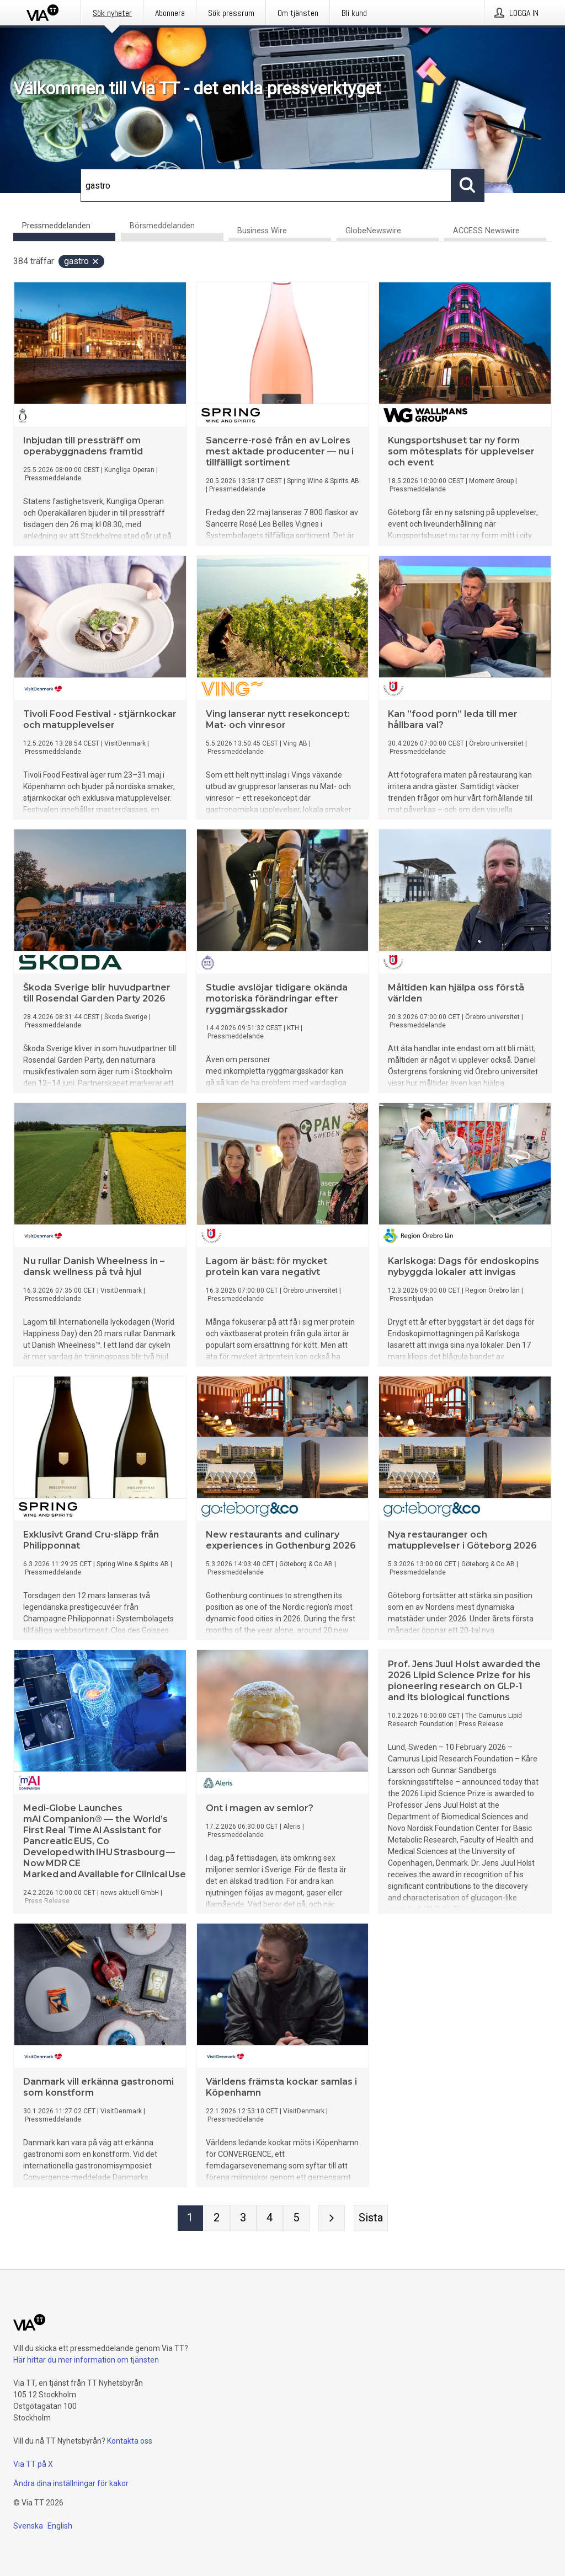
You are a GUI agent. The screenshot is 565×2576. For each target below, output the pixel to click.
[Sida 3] (243, 2218)
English (59, 2525)
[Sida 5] (296, 2218)
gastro (82, 261)
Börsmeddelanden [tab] (162, 226)
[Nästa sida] (331, 2218)
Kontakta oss (129, 2440)
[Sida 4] (270, 2218)
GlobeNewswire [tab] (373, 231)
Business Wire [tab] (262, 231)
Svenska (28, 2525)
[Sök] (266, 185)
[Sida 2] (217, 2218)
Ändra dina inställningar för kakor (71, 2483)
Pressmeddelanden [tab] (56, 226)
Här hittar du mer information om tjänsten (86, 2359)
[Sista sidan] (371, 2218)
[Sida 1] (190, 2218)
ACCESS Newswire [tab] (486, 231)
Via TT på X (33, 2464)
